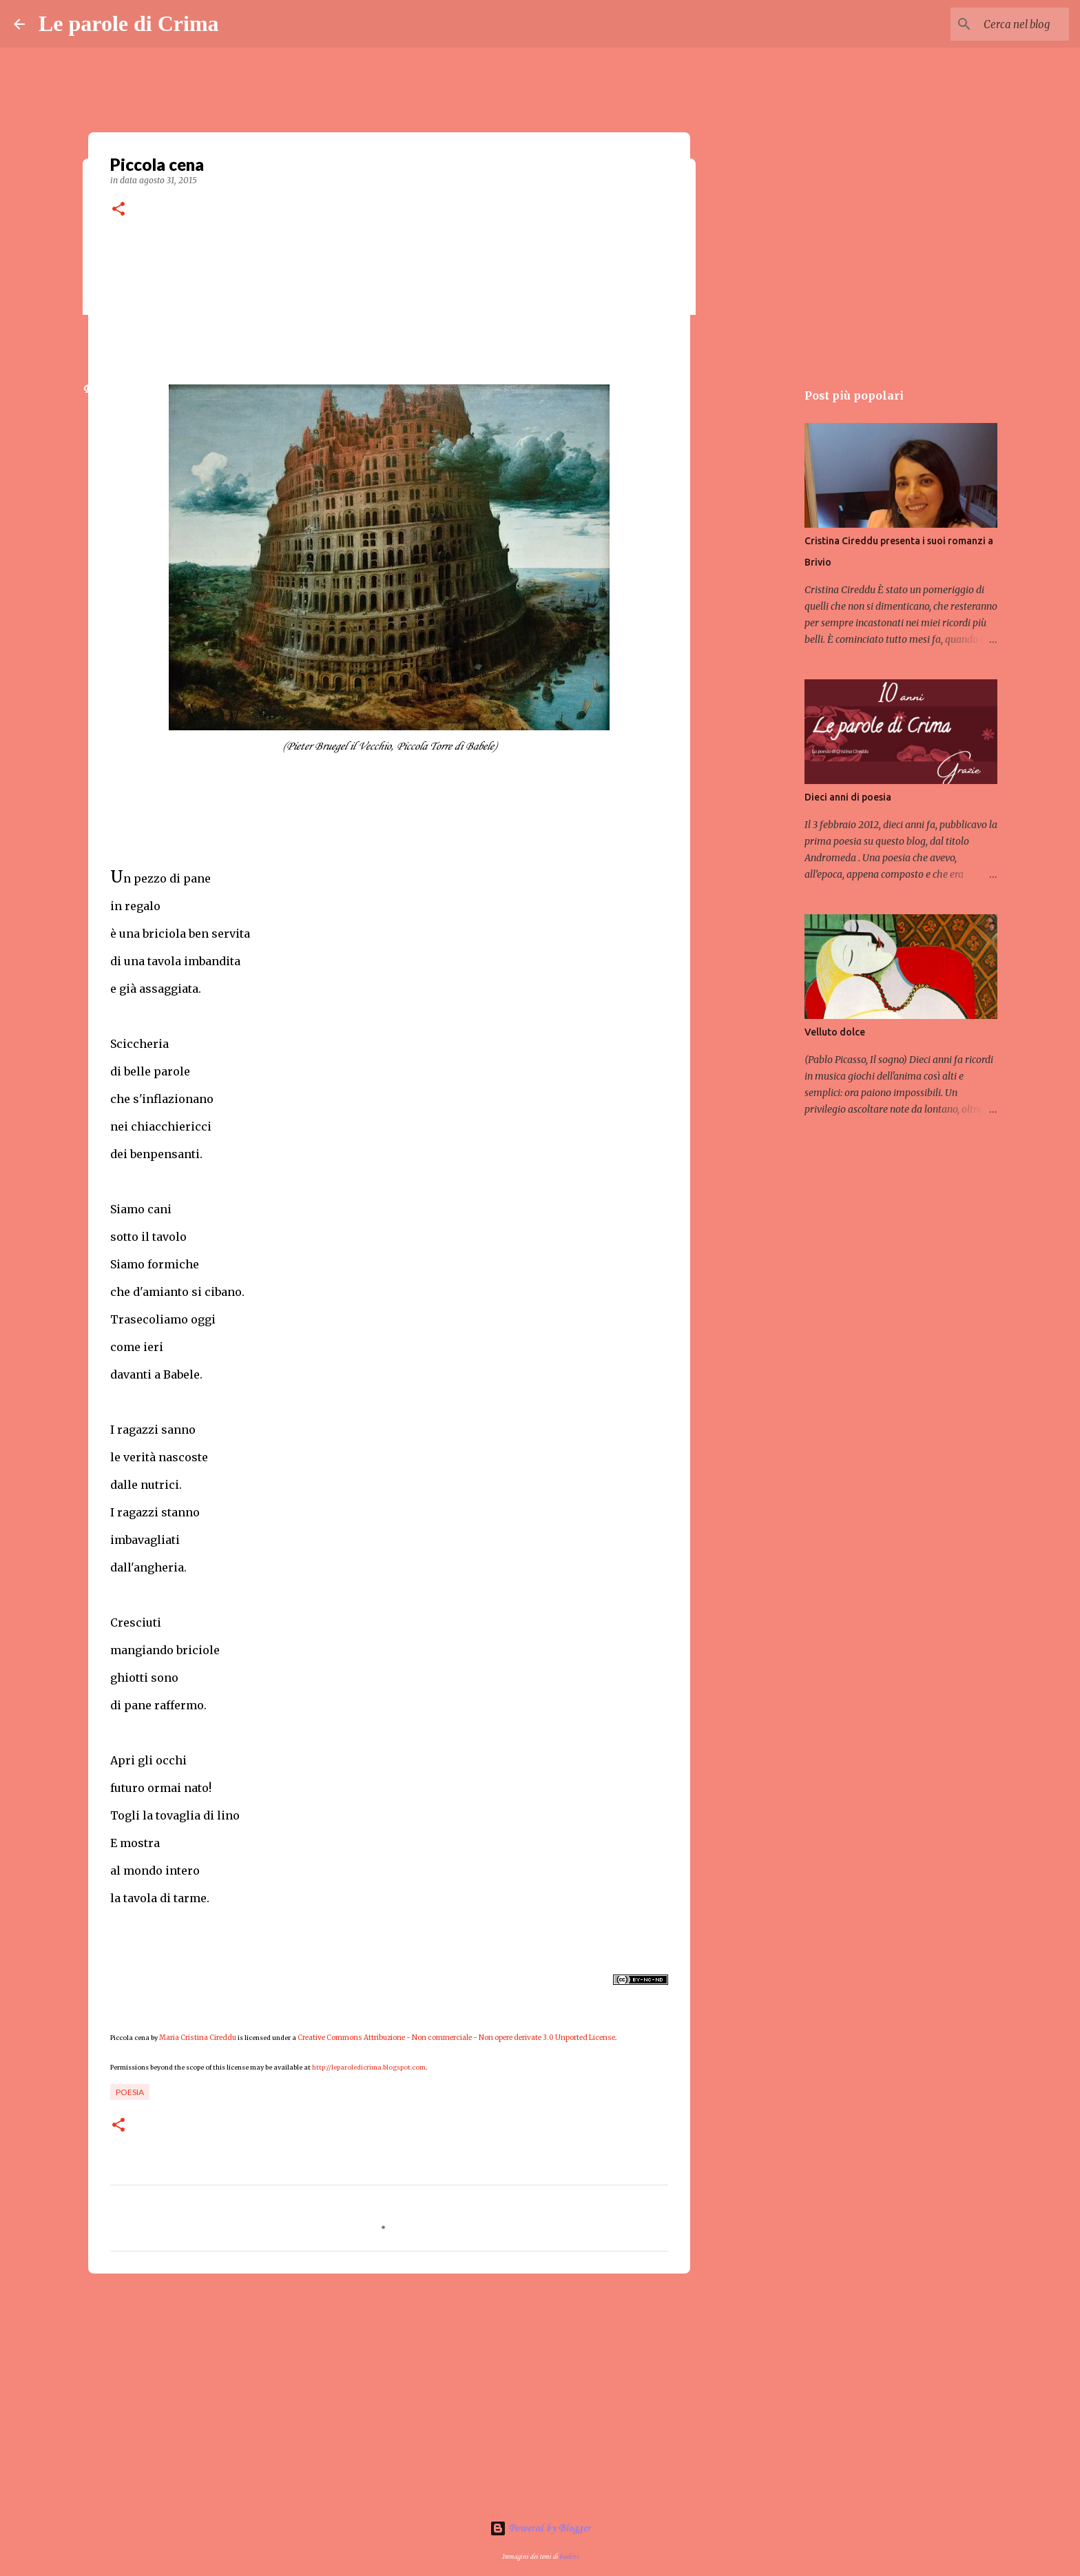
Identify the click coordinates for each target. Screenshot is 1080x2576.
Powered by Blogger (540, 2528)
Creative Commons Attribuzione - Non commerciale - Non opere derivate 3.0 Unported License (456, 2037)
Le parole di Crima (129, 23)
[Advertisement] (389, 2390)
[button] (118, 209)
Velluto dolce (834, 1032)
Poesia (130, 2092)
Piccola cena (129, 2037)
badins (569, 2557)
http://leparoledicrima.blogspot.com (369, 2067)
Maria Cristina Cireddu (197, 2037)
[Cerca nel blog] (996, 24)
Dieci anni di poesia (847, 797)
